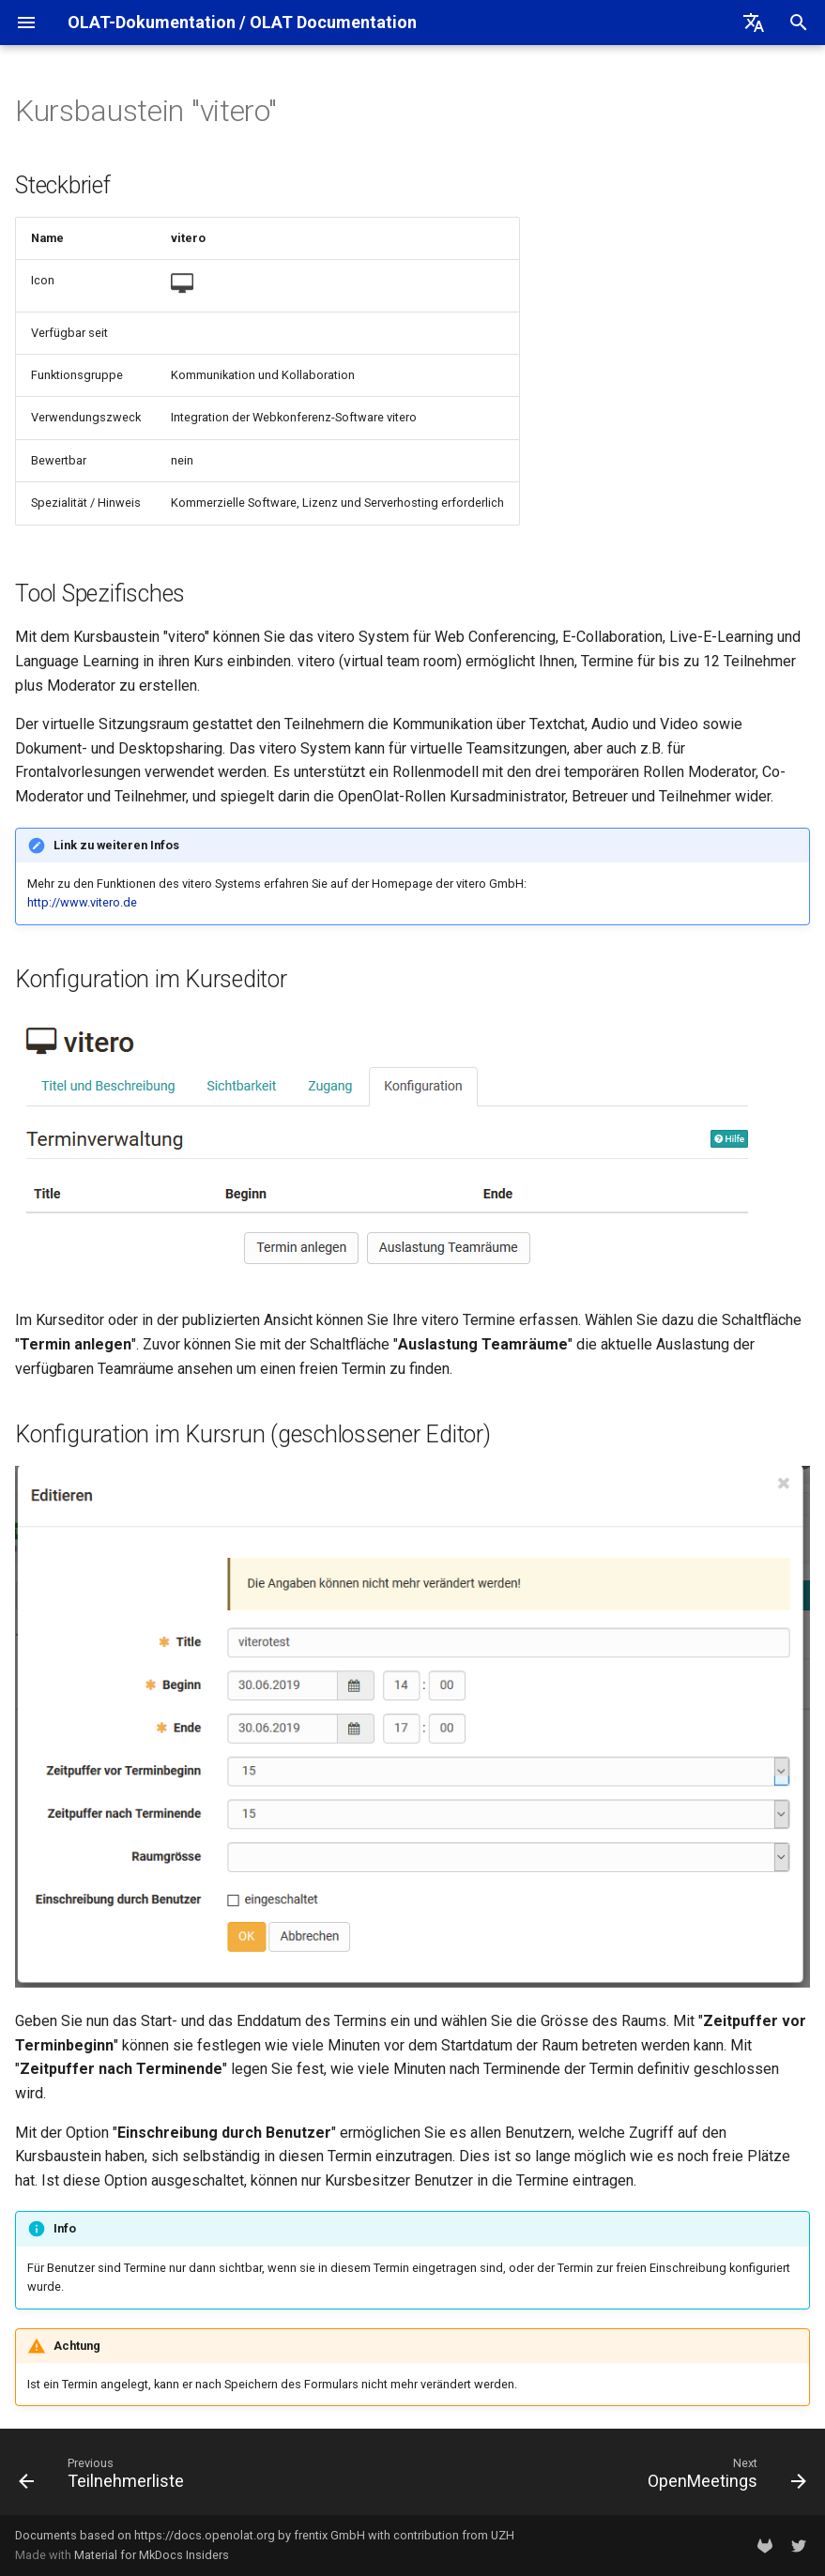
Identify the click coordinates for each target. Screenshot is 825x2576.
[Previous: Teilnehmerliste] (105, 2477)
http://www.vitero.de (82, 902)
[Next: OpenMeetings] (722, 2477)
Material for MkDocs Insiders (151, 2555)
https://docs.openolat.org (204, 2535)
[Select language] (753, 22)
